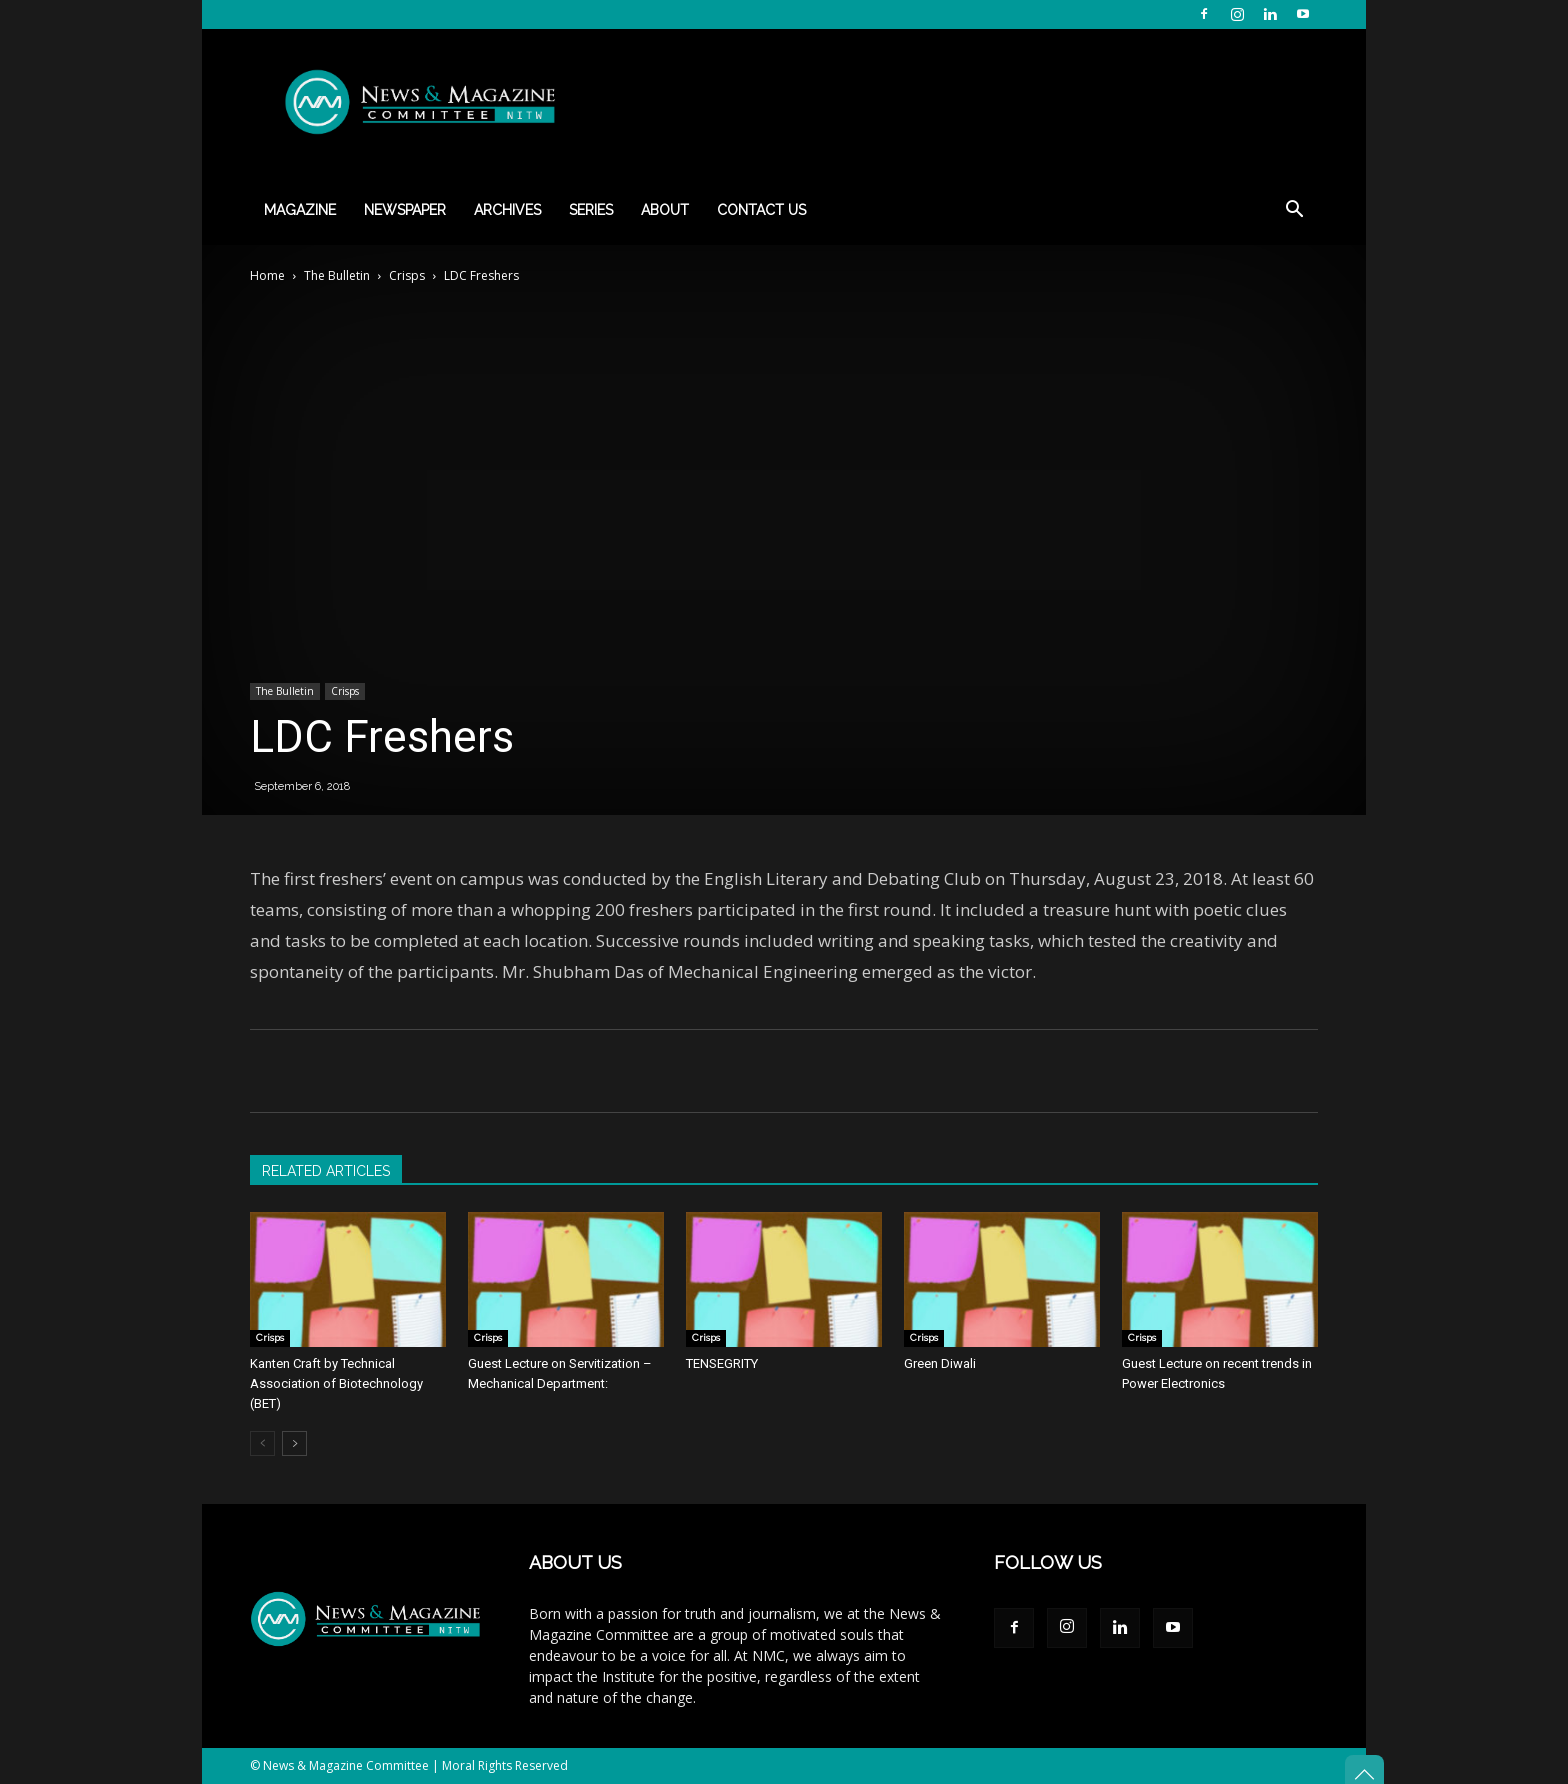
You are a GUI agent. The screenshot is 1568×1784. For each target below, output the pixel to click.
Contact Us (761, 210)
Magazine (300, 210)
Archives (507, 210)
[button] (1294, 211)
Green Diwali (940, 1363)
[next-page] (294, 1443)
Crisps (407, 275)
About (665, 210)
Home (267, 275)
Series (591, 210)
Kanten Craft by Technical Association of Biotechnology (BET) (336, 1383)
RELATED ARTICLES (326, 1171)
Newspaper (405, 210)
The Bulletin (337, 275)
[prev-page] (262, 1443)
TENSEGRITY (722, 1363)
